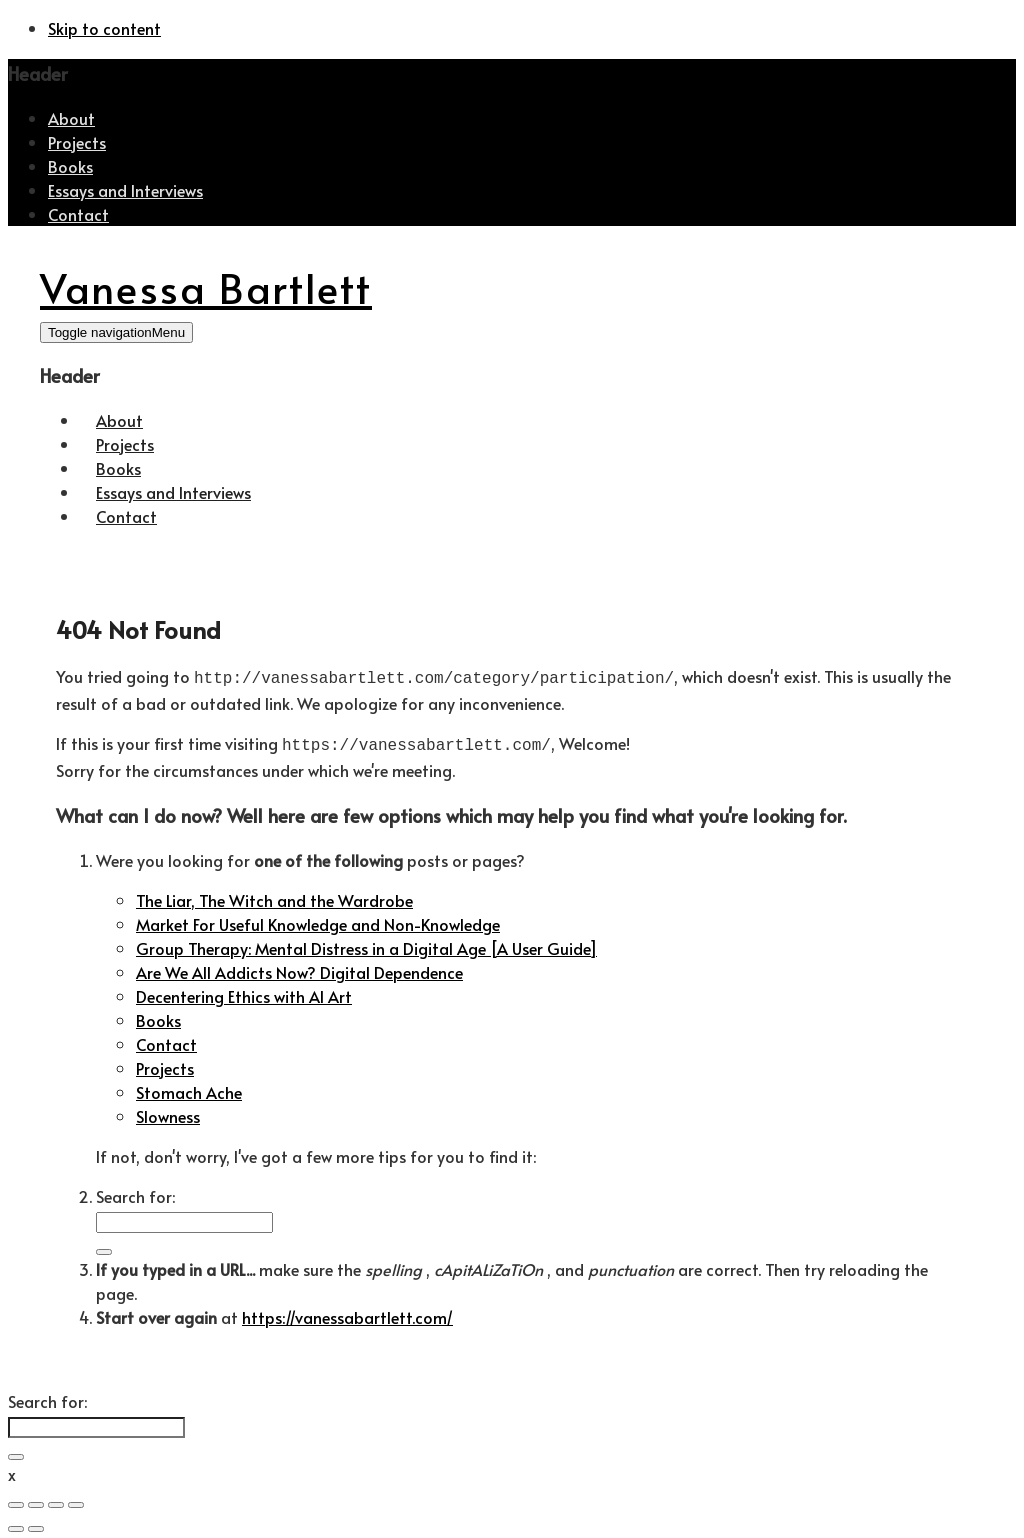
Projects (77, 142)
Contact (78, 214)
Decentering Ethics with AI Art (244, 992)
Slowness (168, 1112)
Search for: (135, 1192)
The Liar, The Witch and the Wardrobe (274, 896)
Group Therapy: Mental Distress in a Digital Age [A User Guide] (366, 944)
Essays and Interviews (125, 190)
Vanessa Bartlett (206, 287)
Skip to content (104, 28)
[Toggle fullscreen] (56, 1501)
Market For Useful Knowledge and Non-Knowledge (318, 920)
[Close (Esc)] (16, 1501)
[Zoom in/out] (76, 1501)
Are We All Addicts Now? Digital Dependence (299, 968)
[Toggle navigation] (116, 332)
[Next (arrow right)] (36, 1525)
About (71, 118)
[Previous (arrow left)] (16, 1525)
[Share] (36, 1501)
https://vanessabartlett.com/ (347, 1313)
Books (70, 166)
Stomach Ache (189, 1088)
